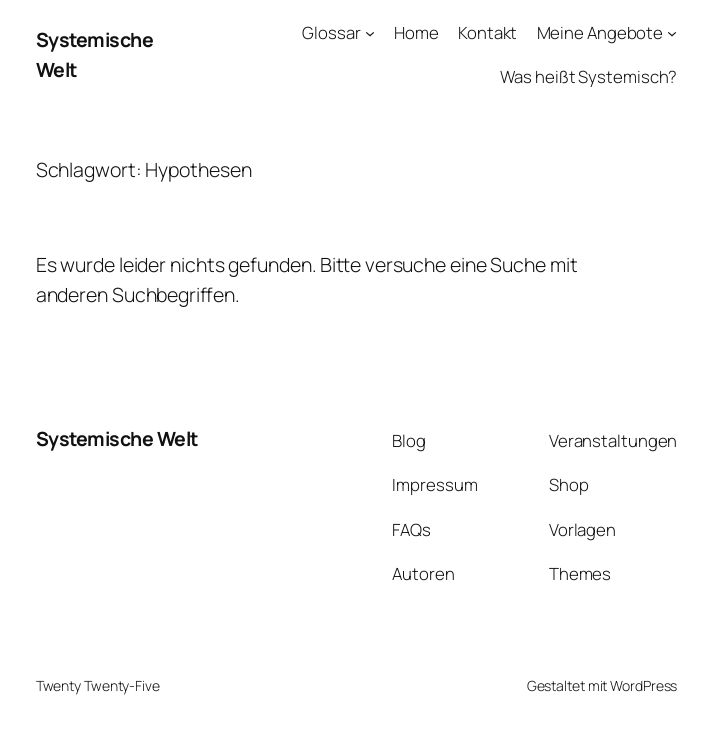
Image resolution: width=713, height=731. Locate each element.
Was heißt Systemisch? (588, 76)
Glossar (331, 32)
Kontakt (487, 32)
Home (416, 32)
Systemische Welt (117, 438)
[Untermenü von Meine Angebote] (672, 33)
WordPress (643, 685)
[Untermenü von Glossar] (370, 33)
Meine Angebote (600, 32)
